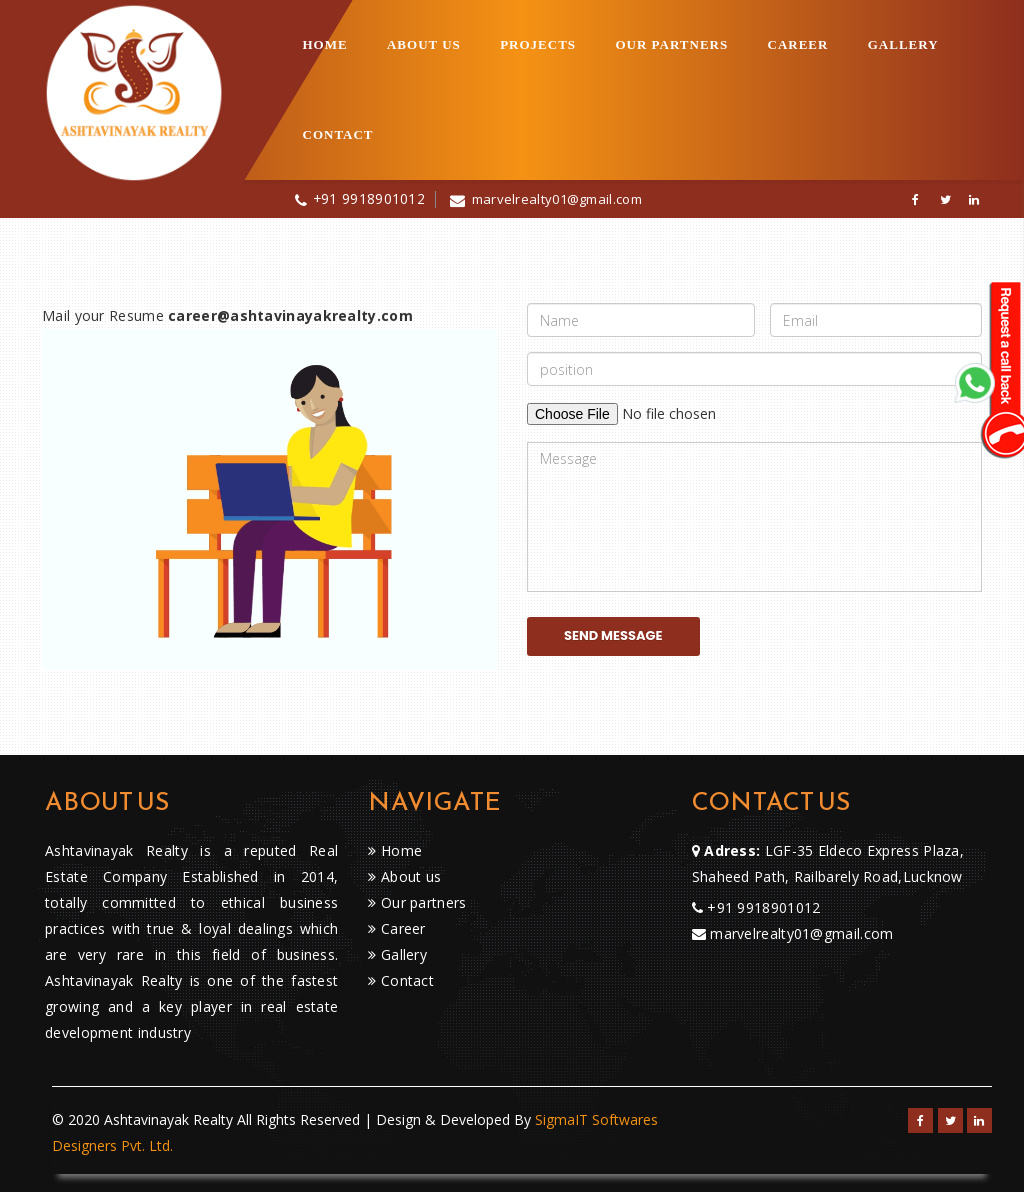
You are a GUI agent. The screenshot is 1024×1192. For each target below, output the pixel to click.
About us (404, 876)
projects (538, 44)
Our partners (671, 44)
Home (325, 44)
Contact (338, 134)
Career (798, 44)
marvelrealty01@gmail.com (557, 199)
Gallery (903, 44)
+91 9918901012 (369, 198)
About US (424, 44)
